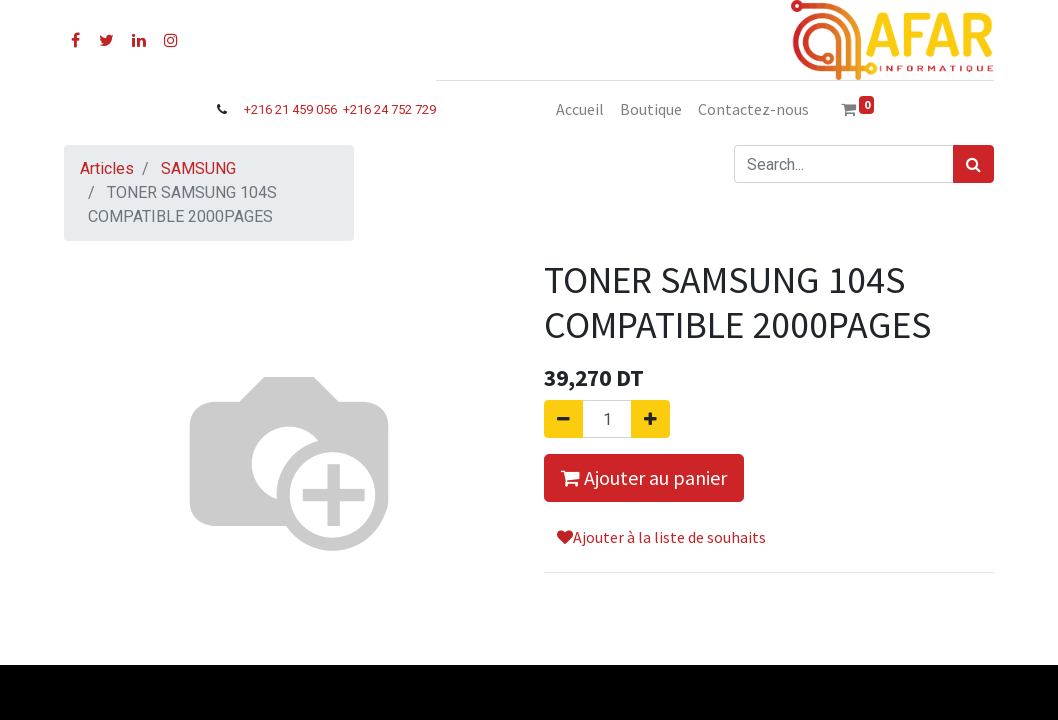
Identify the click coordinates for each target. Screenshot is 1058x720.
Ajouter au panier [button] (644, 477)
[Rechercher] (973, 164)
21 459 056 (307, 109)
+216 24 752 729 (389, 109)
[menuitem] (580, 109)
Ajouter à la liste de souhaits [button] (661, 537)
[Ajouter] (650, 419)
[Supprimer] (563, 419)
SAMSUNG (198, 168)
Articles (107, 168)
